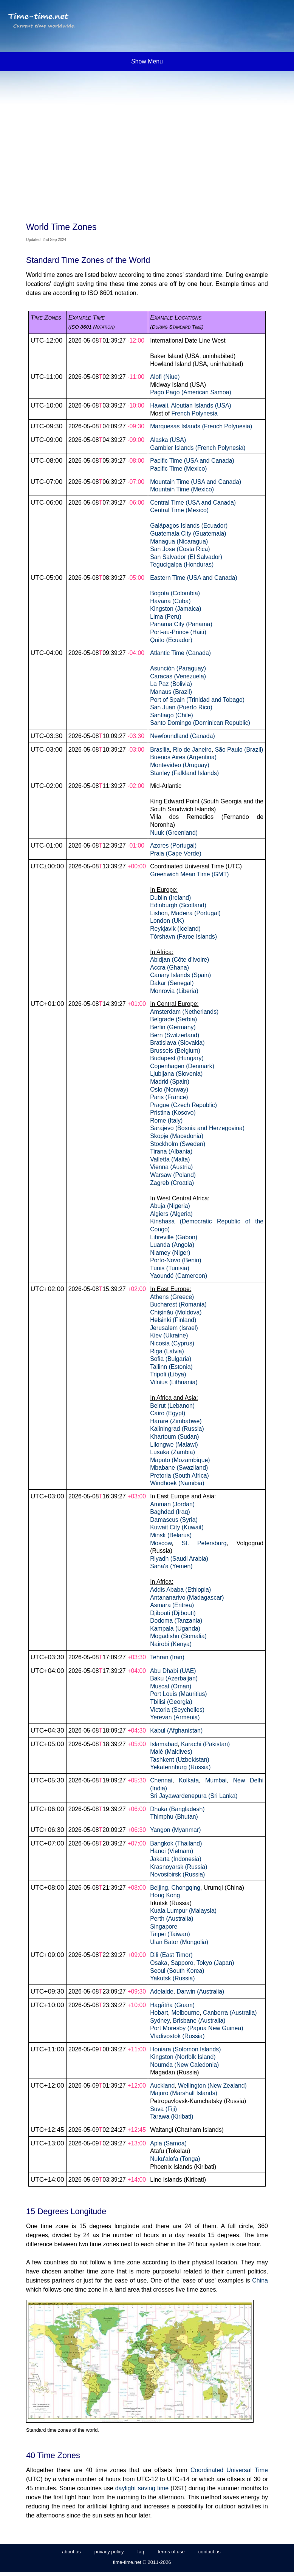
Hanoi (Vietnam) (171, 1851)
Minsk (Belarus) (171, 1535)
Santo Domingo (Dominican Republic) (200, 723)
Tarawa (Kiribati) (171, 2116)
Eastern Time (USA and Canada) (193, 578)
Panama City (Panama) (181, 624)
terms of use (171, 2551)
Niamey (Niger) (170, 1252)
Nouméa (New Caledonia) (184, 2065)
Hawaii (159, 405)
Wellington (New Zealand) (212, 2085)
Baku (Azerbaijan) (174, 1678)
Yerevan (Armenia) (175, 1717)
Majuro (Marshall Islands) (183, 2093)
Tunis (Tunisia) (169, 1268)
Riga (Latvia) (167, 1351)
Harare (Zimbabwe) (175, 1421)
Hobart (159, 2012)
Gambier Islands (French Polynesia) (197, 448)
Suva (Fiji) (163, 2109)
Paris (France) (169, 1097)
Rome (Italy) (166, 1120)
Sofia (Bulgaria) (170, 1359)
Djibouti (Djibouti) (173, 1613)
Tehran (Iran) (167, 1657)
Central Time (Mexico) (179, 510)
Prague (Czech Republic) (183, 1105)
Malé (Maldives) (171, 1751)
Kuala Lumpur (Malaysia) (183, 1910)
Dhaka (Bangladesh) (177, 1809)
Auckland (162, 2085)
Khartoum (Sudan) (174, 1436)
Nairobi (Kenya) (171, 1644)
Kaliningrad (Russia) (177, 1428)
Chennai (161, 1780)
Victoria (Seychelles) (177, 1710)
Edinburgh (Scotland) (178, 905)
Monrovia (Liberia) (174, 991)
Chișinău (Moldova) (175, 1312)
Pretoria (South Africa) (179, 1475)
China (260, 2280)
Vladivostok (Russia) (177, 2036)
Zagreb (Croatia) (172, 1183)
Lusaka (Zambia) (172, 1452)
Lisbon (159, 913)
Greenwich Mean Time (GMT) (189, 874)
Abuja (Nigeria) (170, 1206)
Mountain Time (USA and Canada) (195, 482)
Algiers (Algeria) (171, 1214)
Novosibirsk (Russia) (177, 1874)
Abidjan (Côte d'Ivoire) (179, 959)
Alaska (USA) (168, 440)
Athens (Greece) (172, 1297)
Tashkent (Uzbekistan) (179, 1759)
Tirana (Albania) (171, 1151)
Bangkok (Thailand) (176, 1843)
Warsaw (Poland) (173, 1175)
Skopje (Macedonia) (176, 1136)
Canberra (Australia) (230, 2012)
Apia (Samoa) (168, 2143)
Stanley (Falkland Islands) (184, 773)
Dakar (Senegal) (171, 983)
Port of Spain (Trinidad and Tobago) (197, 700)
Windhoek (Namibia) (177, 1483)
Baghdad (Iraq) (170, 1512)
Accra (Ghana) (169, 967)
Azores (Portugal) (173, 845)
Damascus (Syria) (174, 1520)
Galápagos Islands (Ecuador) (188, 525)
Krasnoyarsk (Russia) (178, 1867)
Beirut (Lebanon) (172, 1405)
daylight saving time (142, 2488)
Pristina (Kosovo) (173, 1112)
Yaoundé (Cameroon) (178, 1276)
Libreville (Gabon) (173, 1237)
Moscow (161, 1543)
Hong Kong (165, 1895)
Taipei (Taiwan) (170, 1934)
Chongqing (185, 1887)
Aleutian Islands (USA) (201, 405)
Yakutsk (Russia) (172, 1978)
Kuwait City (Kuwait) (177, 1527)
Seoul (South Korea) (177, 1971)
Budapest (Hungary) (177, 1058)
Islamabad (164, 1744)
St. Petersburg (204, 1543)
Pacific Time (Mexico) (178, 468)
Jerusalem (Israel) (174, 1328)
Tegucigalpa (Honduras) (182, 564)
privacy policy (109, 2551)
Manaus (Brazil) (171, 692)
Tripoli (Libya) (168, 1374)
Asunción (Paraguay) (178, 668)
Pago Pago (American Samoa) (190, 392)
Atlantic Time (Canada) (180, 653)
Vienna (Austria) (171, 1167)
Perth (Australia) (171, 1918)
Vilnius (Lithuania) (174, 1382)
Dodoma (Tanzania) (176, 1620)
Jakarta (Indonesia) (175, 1859)
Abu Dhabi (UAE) (173, 1671)
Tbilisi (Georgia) (171, 1702)
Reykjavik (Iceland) (175, 928)
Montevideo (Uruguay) (179, 765)
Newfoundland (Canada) (182, 736)
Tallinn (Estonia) (171, 1367)
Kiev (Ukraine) (169, 1335)
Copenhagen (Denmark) (182, 1066)
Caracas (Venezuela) (178, 676)
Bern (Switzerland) (174, 1035)
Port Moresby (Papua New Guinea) (196, 2028)
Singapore (163, 1926)
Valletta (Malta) (170, 1159)
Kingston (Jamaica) (175, 608)
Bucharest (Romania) (178, 1304)
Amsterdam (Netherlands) (184, 1011)
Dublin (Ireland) (170, 897)
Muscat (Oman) (170, 1686)
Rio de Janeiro (192, 749)
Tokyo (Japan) (215, 1963)
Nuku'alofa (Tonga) (175, 2159)
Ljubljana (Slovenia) (176, 1073)
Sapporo (182, 1963)
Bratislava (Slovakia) (177, 1042)
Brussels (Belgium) (175, 1050)
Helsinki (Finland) (173, 1320)
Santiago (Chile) (171, 715)
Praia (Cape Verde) (175, 853)
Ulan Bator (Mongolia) (179, 1942)
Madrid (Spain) (169, 1081)
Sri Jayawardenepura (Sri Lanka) (193, 1796)
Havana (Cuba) (170, 601)
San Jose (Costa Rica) (180, 549)
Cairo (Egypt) (167, 1413)
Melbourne (185, 2012)
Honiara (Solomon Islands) (185, 2049)
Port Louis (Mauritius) (178, 1694)
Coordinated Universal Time (229, 2470)
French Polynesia (194, 413)
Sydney (160, 2020)
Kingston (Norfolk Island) (182, 2057)
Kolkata (189, 1780)
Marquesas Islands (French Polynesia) (201, 426)
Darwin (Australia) (200, 1991)
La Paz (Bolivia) (171, 684)
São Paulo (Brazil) (239, 749)
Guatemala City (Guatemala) (188, 533)
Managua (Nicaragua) (179, 541)
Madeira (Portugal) (196, 913)
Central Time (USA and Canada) (193, 502)
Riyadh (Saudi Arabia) (179, 1558)
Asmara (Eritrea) (172, 1605)
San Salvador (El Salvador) (186, 557)
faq (140, 2551)
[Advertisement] (147, 132)
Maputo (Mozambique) (180, 1460)
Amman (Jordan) (172, 1504)
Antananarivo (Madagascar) (187, 1597)
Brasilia (160, 749)
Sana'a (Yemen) (171, 1566)
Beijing (159, 1887)
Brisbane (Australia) (199, 2020)
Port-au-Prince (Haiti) (178, 632)
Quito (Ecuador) (171, 640)
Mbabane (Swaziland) (179, 1467)
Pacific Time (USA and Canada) (192, 460)
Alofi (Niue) (164, 377)
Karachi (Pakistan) (205, 1744)
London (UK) (167, 920)
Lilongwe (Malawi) (174, 1444)
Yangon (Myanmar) (175, 1830)
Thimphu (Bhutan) (174, 1816)
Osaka (158, 1963)
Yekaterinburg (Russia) (180, 1767)
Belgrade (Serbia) (173, 1019)
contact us (209, 2551)
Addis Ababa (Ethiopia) (180, 1589)
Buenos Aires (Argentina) (183, 757)
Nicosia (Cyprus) (172, 1343)
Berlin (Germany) (173, 1027)
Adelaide (161, 1991)
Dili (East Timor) (171, 1955)
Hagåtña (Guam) (172, 2005)
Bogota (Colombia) (175, 593)
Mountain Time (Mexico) (182, 489)
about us (71, 2551)
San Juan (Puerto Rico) (181, 707)
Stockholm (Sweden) (177, 1144)
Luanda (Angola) (172, 1245)
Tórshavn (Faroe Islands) (183, 936)
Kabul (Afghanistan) (176, 1730)
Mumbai (215, 1780)
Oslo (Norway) (169, 1089)
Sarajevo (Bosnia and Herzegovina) (197, 1128)
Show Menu (147, 61)
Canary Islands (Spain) (180, 975)
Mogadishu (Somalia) (178, 1636)
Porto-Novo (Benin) (175, 1260)
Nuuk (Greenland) (174, 832)
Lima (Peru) (165, 616)
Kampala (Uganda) (175, 1628)
